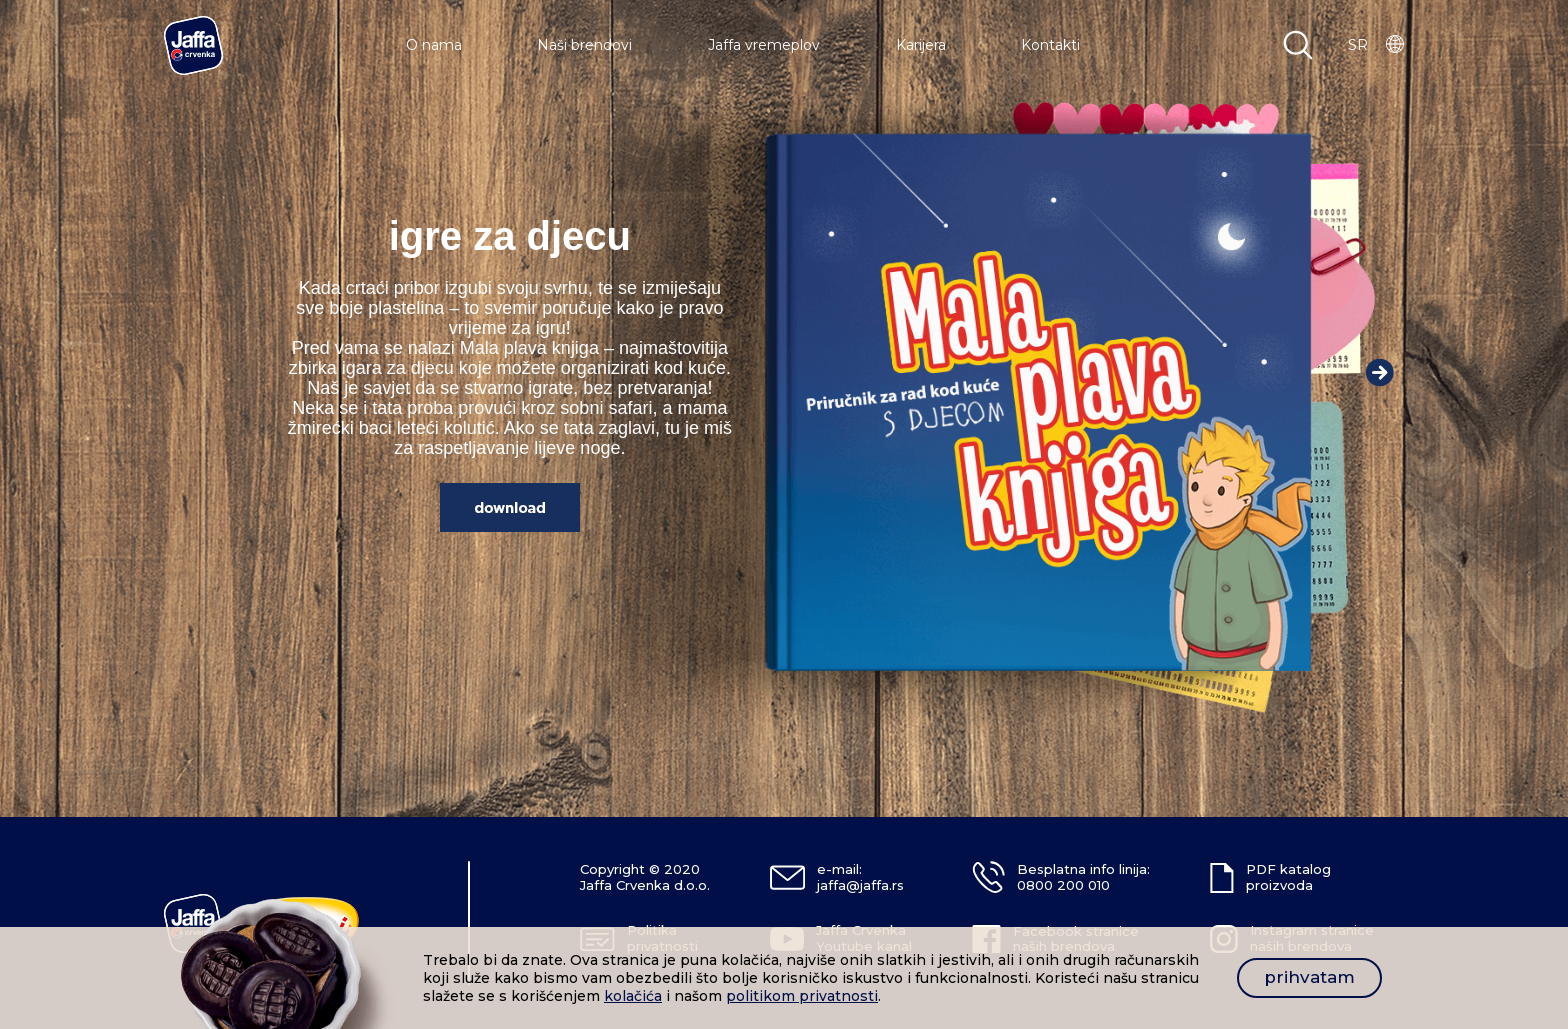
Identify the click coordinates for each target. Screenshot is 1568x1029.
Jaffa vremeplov (764, 45)
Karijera (921, 45)
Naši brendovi (584, 45)
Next (1380, 372)
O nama (434, 45)
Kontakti (1050, 45)
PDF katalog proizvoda (1288, 877)
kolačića (633, 996)
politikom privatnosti (802, 996)
